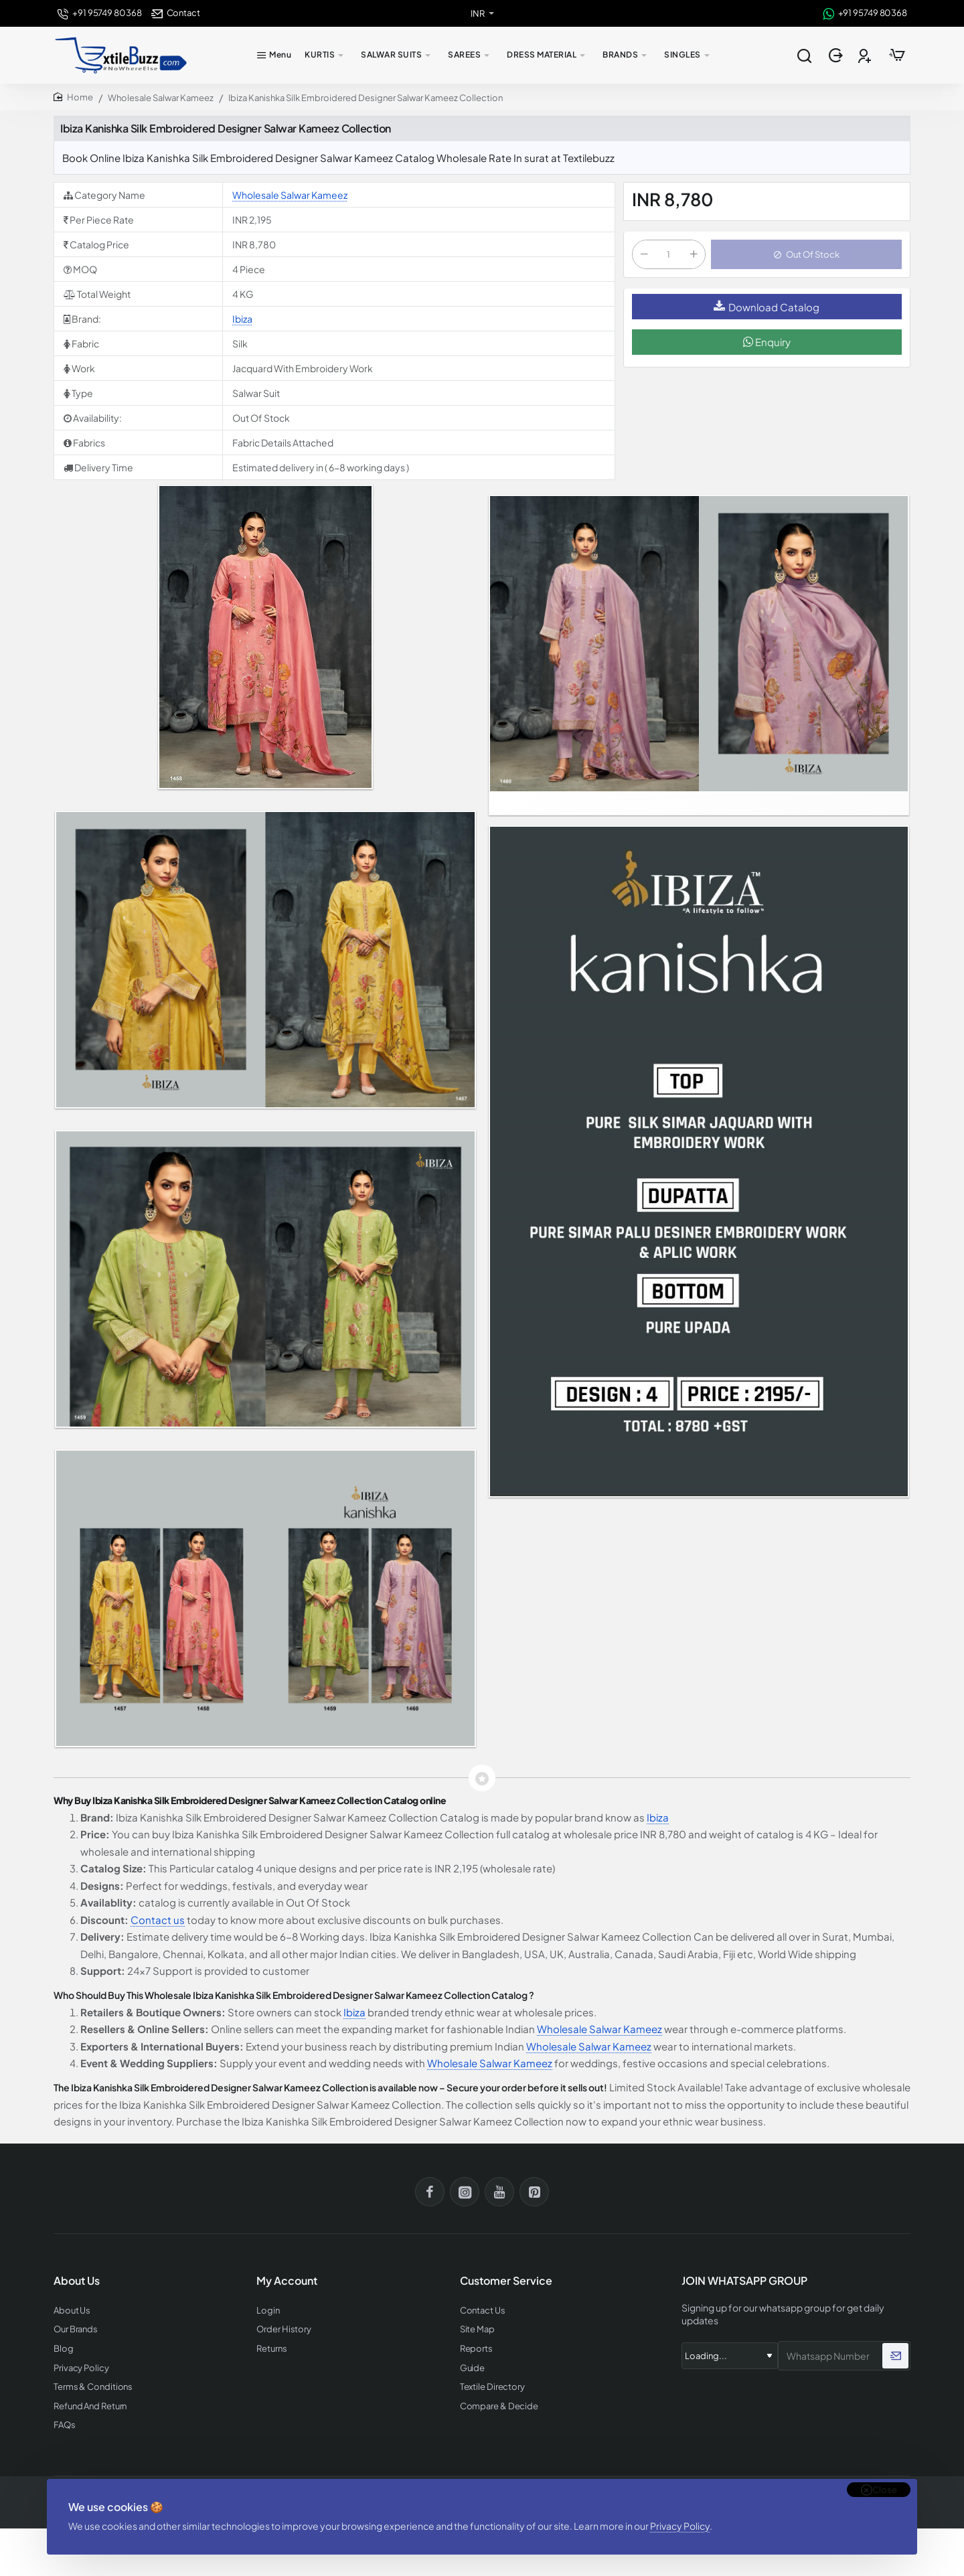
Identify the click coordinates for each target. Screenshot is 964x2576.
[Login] (837, 55)
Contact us (158, 1919)
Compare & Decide (499, 2406)
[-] (644, 254)
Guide (472, 2368)
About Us (72, 2311)
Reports (476, 2349)
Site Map (477, 2329)
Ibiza (242, 319)
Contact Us (482, 2311)
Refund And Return (90, 2406)
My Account (286, 2280)
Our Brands (76, 2329)
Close (884, 2489)
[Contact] (176, 13)
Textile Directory (492, 2387)
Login (268, 2311)
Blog (64, 2349)
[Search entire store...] (804, 55)
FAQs (65, 2425)
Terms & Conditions (93, 2387)
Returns (271, 2349)
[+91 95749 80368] (99, 13)
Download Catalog (766, 307)
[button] (806, 254)
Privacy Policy (680, 2526)
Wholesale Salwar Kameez (161, 97)
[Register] (866, 55)
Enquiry (767, 341)
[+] (693, 254)
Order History (283, 2329)
